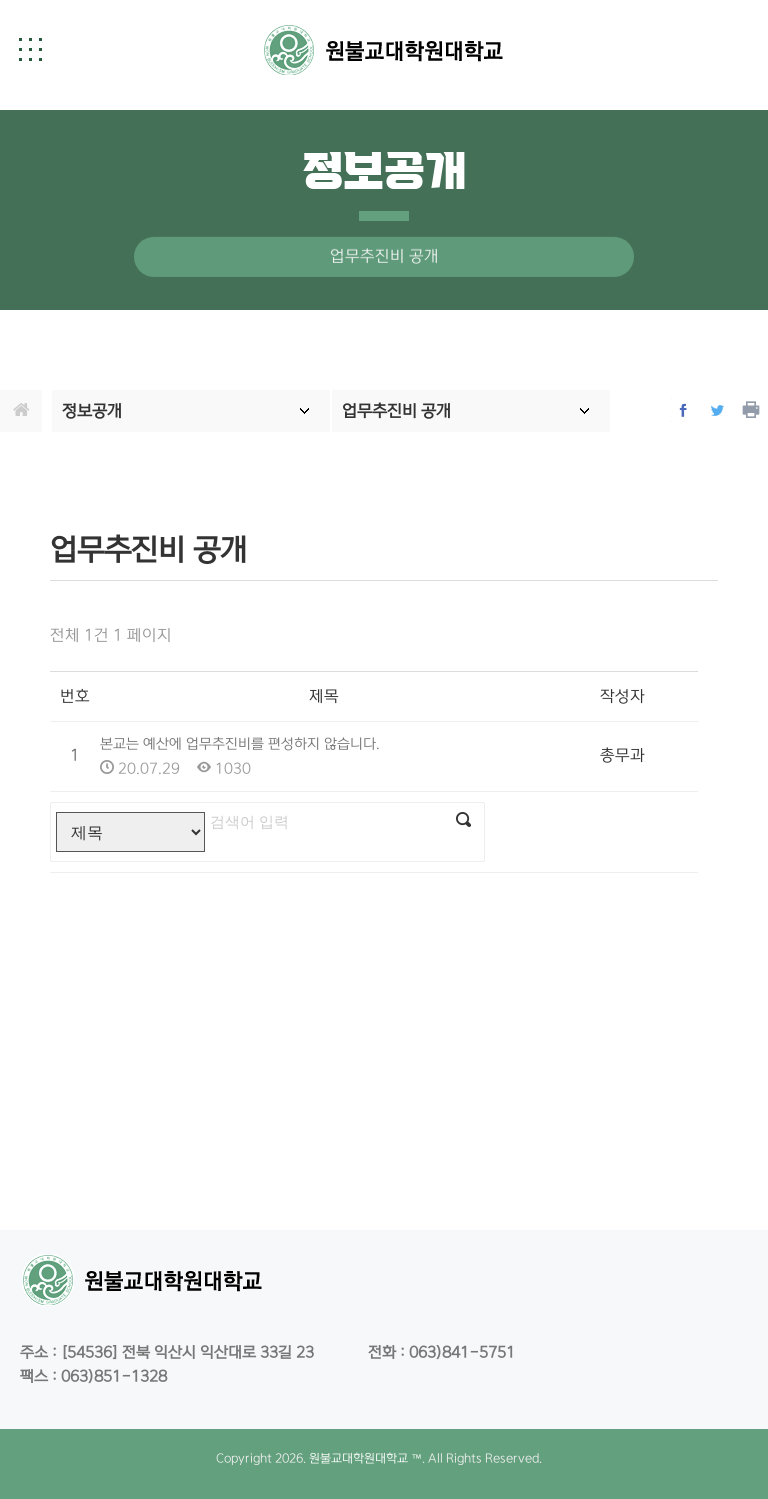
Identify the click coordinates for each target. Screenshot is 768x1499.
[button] (30, 49)
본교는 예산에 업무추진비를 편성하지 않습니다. (240, 744)
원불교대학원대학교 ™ (365, 1458)
